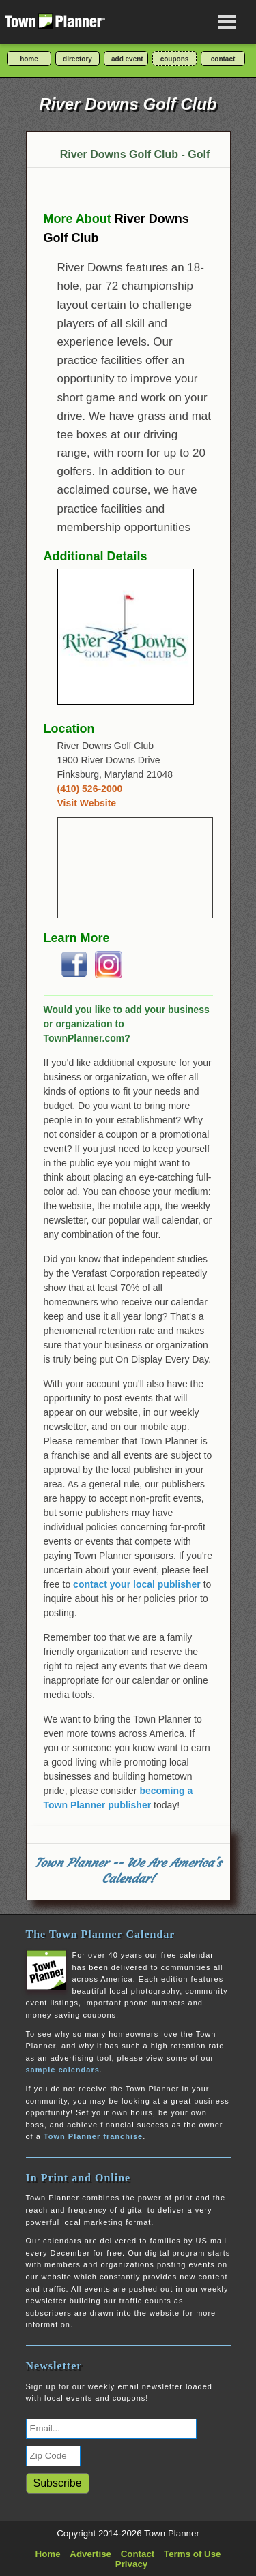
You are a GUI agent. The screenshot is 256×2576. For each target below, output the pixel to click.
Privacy (131, 2564)
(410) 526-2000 (90, 788)
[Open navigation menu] (227, 21)
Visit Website (87, 803)
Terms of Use (192, 2554)
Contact (138, 2554)
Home (48, 2554)
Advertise (90, 2554)
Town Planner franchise (93, 2136)
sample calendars (63, 2069)
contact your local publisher (137, 1584)
